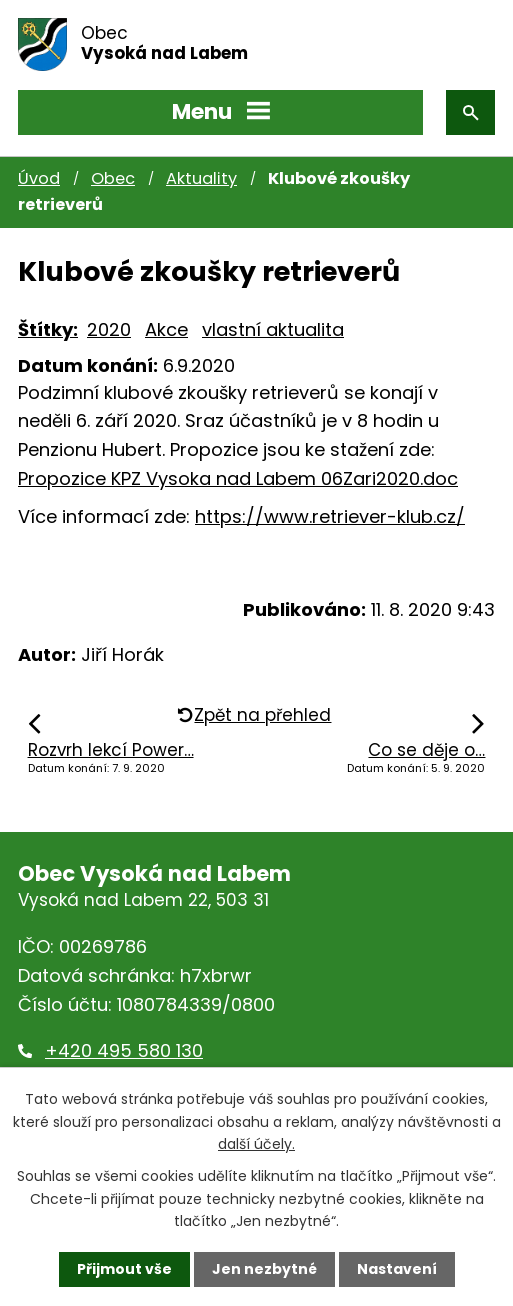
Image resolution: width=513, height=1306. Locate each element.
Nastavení (397, 1269)
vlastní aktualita (273, 329)
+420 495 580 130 (124, 1050)
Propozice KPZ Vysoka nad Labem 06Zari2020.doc (238, 478)
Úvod (39, 178)
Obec (113, 178)
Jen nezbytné (264, 1269)
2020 (109, 329)
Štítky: (48, 329)
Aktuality (201, 178)
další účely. (256, 1144)
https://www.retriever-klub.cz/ (330, 516)
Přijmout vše (124, 1269)
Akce (166, 329)
